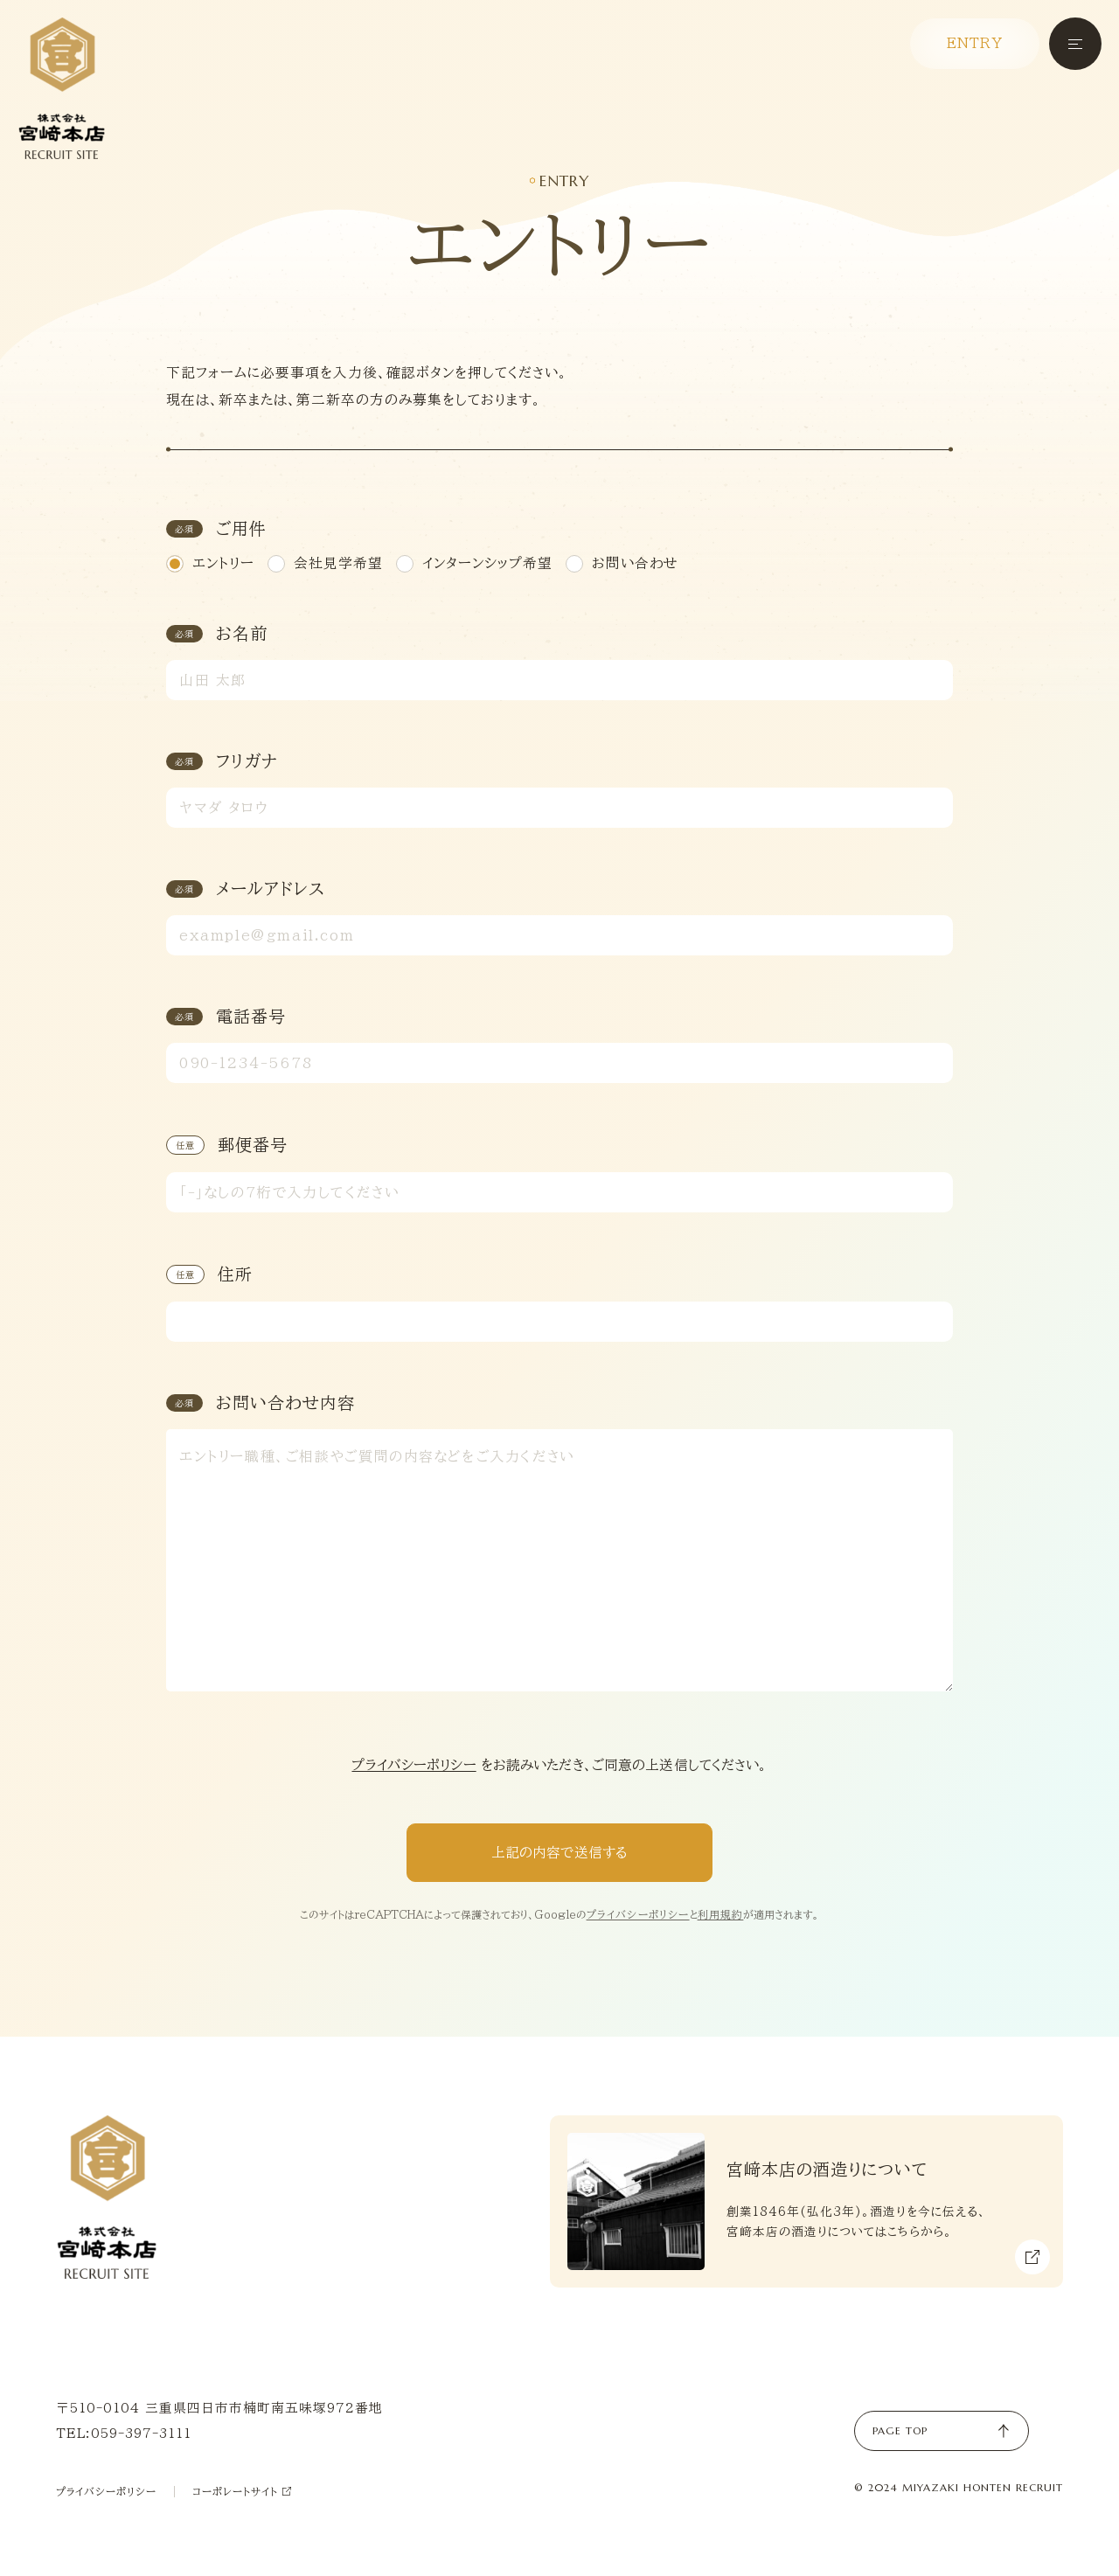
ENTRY (975, 43)
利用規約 (721, 1914)
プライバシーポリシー (413, 1765)
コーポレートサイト (241, 2491)
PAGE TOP (941, 2431)
